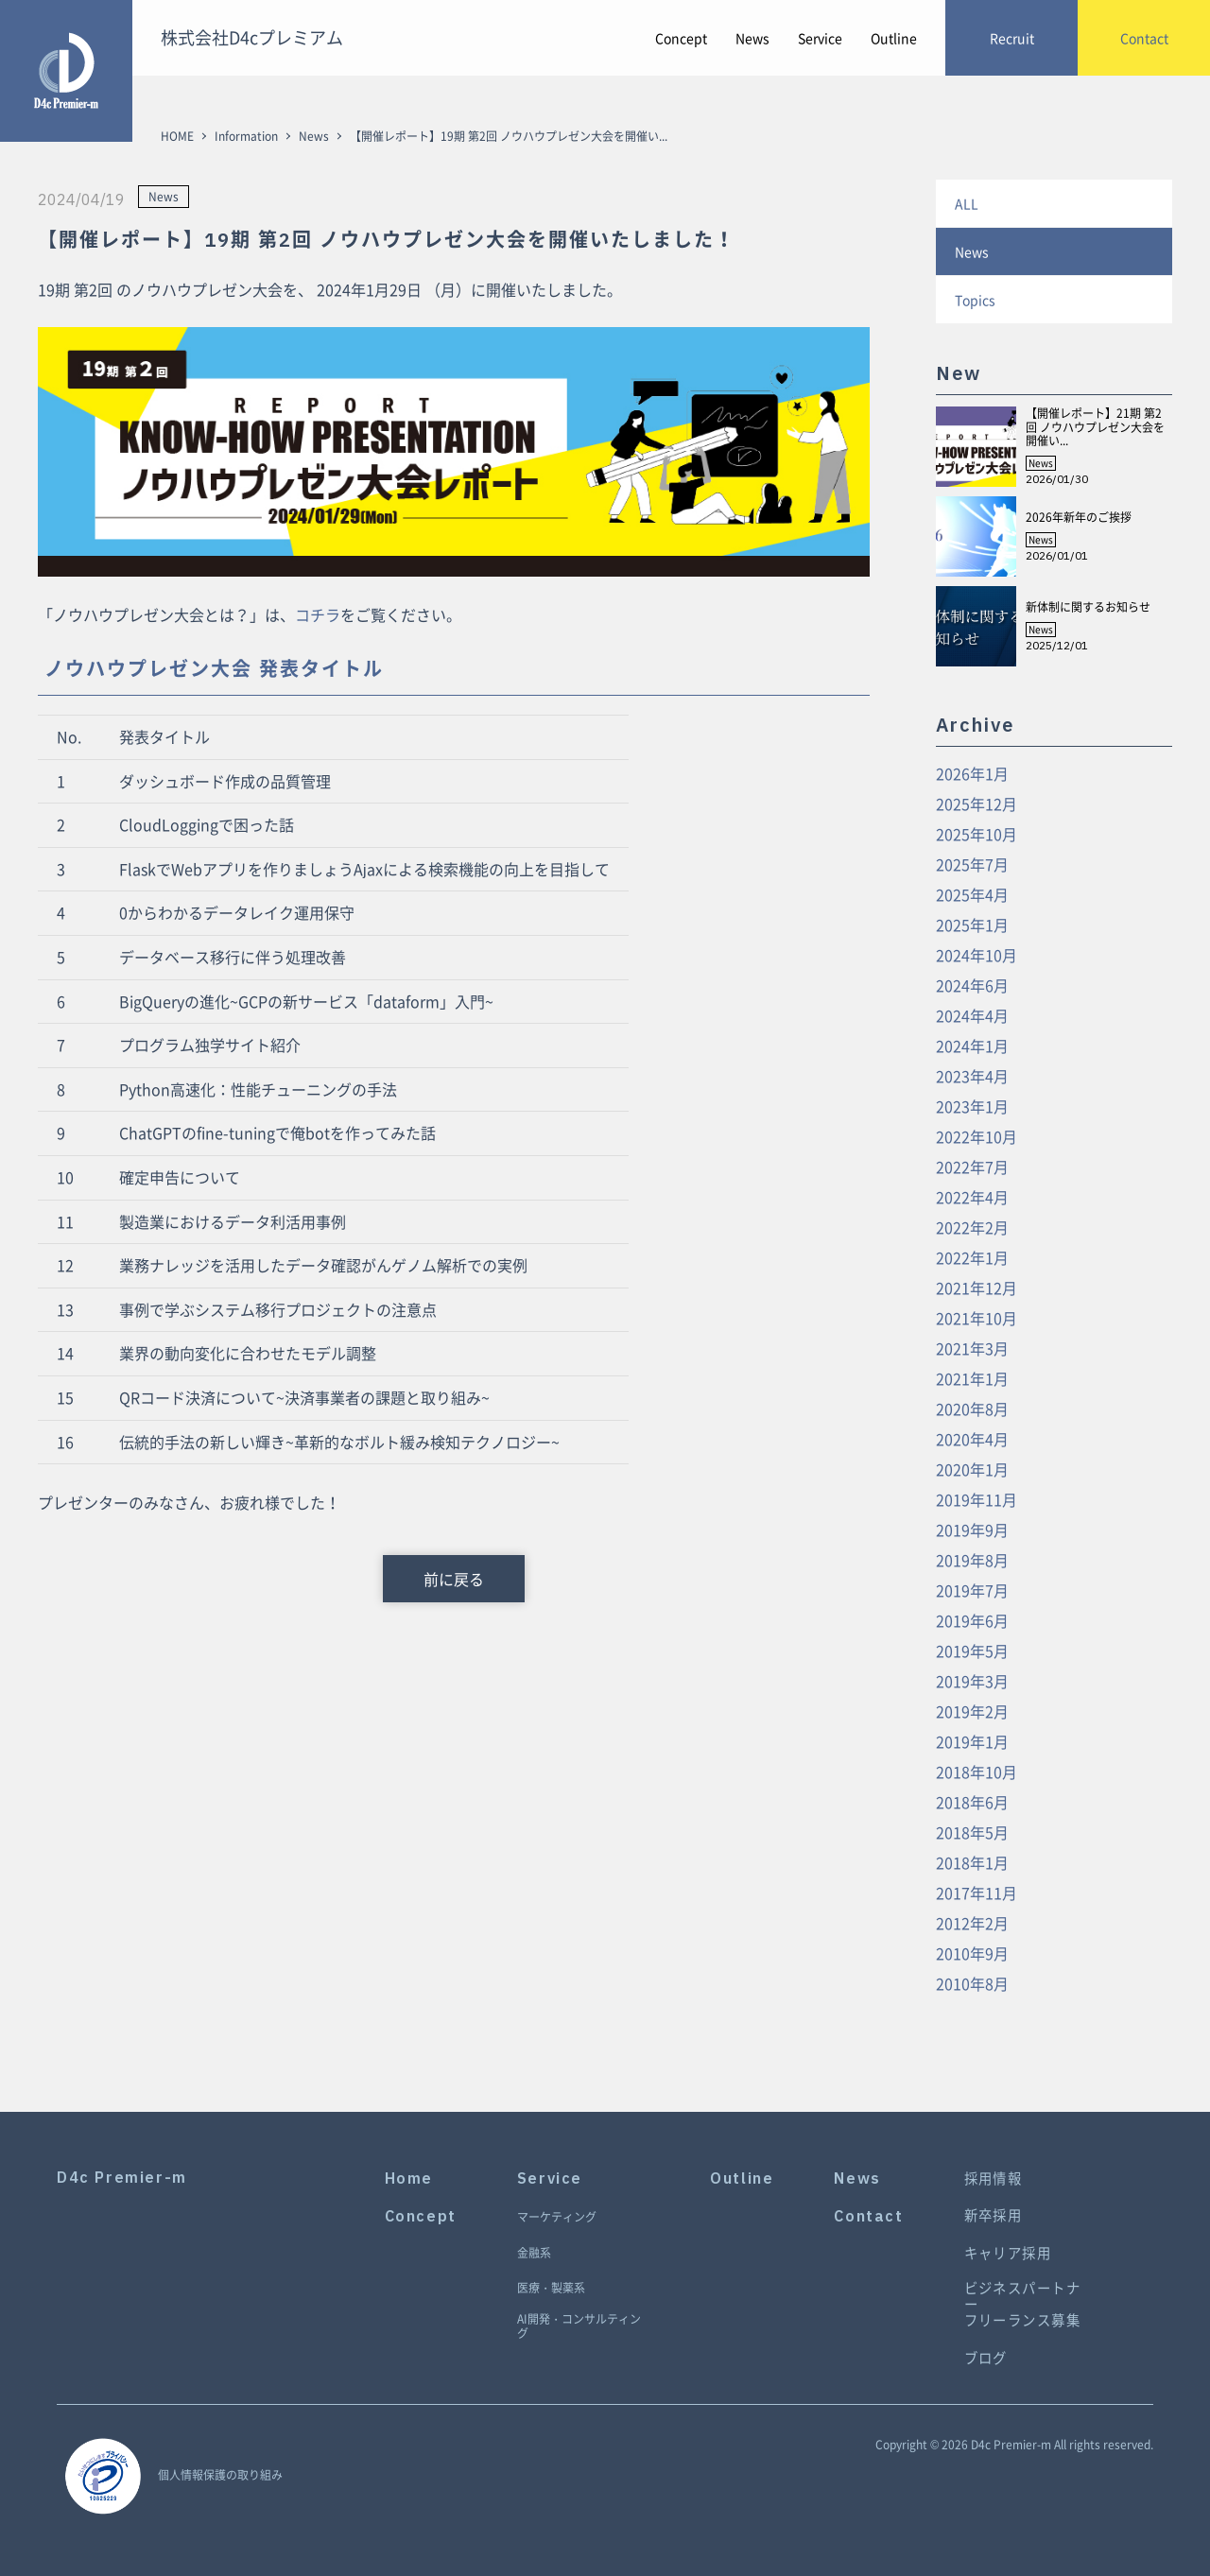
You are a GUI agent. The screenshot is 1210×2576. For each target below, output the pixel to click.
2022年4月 (972, 1196)
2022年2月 (972, 1227)
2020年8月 (972, 1408)
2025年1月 (972, 924)
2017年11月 (976, 1892)
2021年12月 (976, 1287)
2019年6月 (972, 1620)
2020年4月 (972, 1438)
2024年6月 (972, 985)
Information (246, 136)
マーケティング (556, 2217)
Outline (894, 37)
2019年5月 (972, 1650)
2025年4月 (972, 894)
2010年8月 (972, 1983)
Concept (681, 37)
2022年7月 (972, 1166)
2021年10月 (976, 1317)
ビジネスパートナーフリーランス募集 (1022, 2304)
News (752, 37)
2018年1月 (972, 1862)
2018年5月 (972, 1832)
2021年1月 (972, 1378)
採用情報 (993, 2178)
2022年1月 (972, 1257)
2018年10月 (976, 1771)
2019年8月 (972, 1559)
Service (820, 37)
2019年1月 (972, 1741)
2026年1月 (972, 773)
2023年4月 (972, 1075)
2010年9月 (972, 1953)
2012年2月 (972, 1922)
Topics (975, 299)
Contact (868, 2216)
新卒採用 (993, 2215)
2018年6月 (972, 1801)
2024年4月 (972, 1015)
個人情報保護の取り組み (220, 2474)
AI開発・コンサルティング (579, 2326)
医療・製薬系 (551, 2288)
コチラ (317, 614)
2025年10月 (976, 833)
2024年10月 (976, 954)
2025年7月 (972, 864)
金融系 (534, 2253)
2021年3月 (972, 1348)
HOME (177, 136)
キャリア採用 (1008, 2253)
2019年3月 (972, 1680)
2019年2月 (972, 1711)
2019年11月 (976, 1499)
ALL (966, 203)
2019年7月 (972, 1590)
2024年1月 (972, 1045)
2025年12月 (976, 803)
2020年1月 (972, 1469)
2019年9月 (972, 1529)
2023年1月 (972, 1106)
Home (409, 2178)
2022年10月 (976, 1136)
